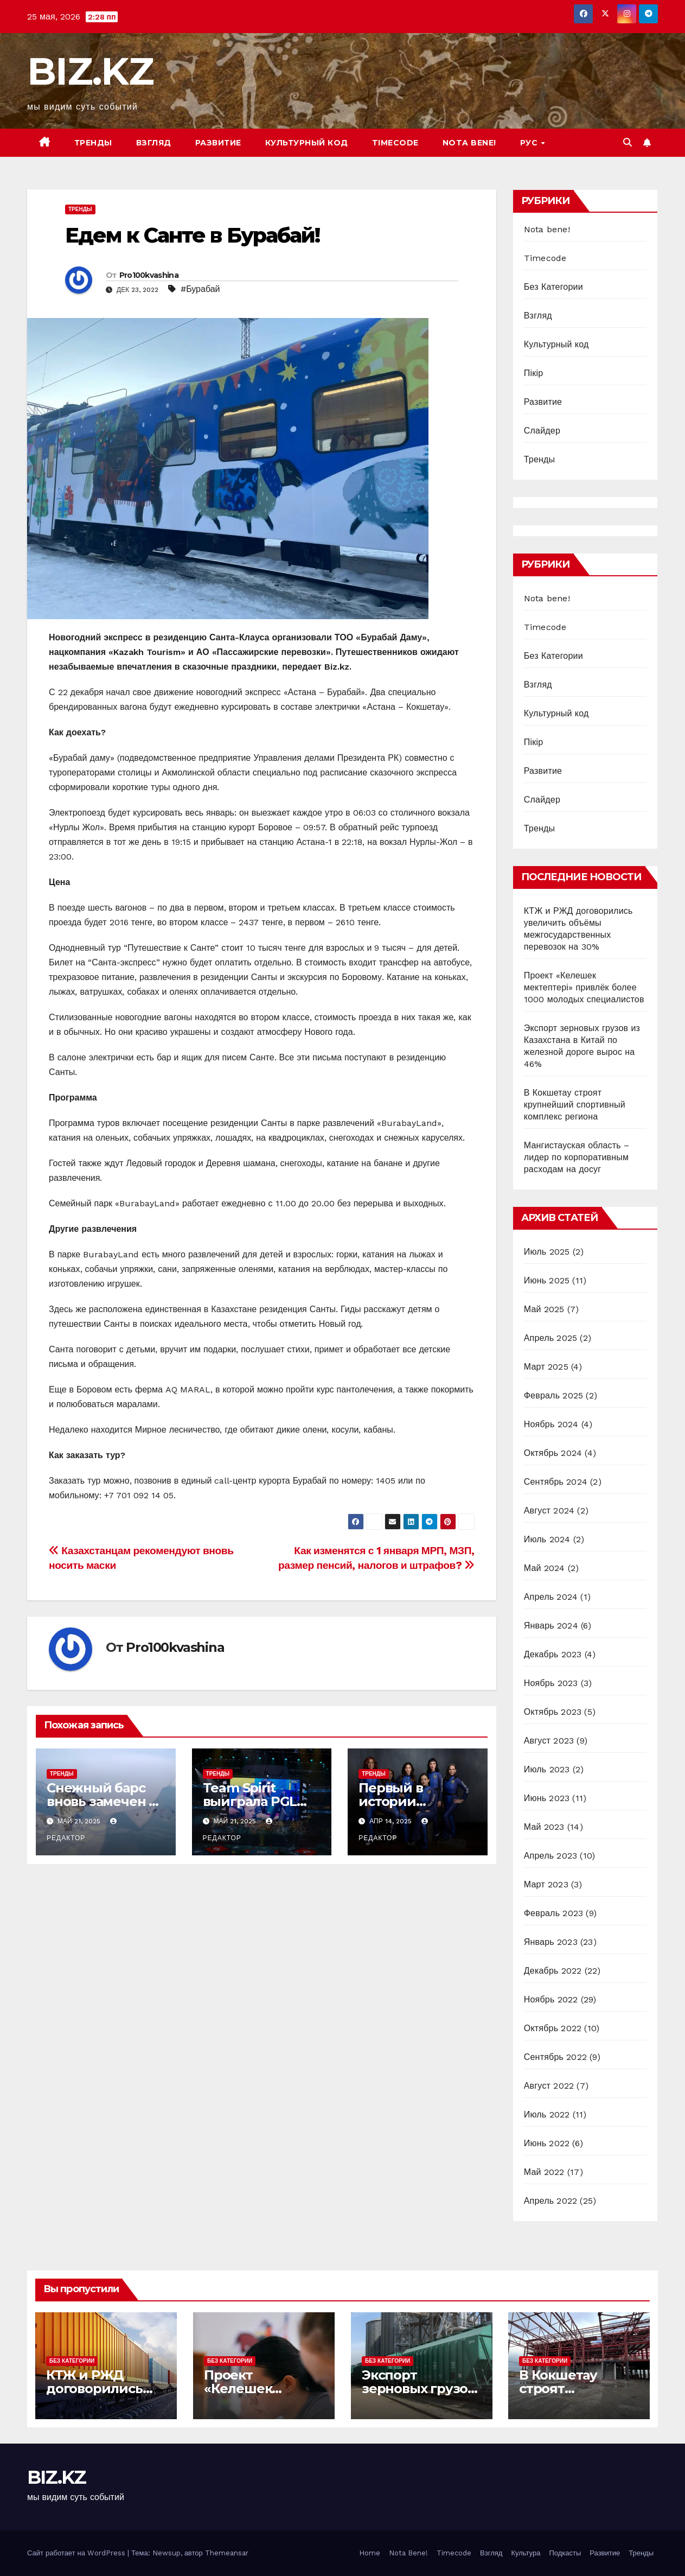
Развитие (218, 143)
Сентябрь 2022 (555, 2057)
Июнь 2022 (546, 2143)
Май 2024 (544, 1568)
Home (369, 2553)
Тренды (93, 143)
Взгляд (153, 143)
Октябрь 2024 (553, 1453)
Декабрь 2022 (553, 1971)
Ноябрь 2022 (551, 1999)
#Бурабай (200, 289)
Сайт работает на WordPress (77, 2553)
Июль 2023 (547, 1769)
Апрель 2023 (550, 1855)
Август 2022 (549, 2086)
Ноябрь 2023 (551, 1683)
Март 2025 (546, 1367)
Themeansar (226, 2553)
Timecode (395, 143)
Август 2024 (549, 1510)
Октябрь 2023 (552, 1712)
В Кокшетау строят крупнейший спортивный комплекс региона (574, 1104)
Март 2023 (546, 1884)
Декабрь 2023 (553, 1654)
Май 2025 (544, 1309)
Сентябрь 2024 (555, 1482)
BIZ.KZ (90, 71)
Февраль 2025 (553, 1395)
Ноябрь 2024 (551, 1424)
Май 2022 (544, 2172)
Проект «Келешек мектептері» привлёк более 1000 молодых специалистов (584, 987)
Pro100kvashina (148, 275)
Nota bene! (469, 143)
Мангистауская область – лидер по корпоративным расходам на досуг (576, 1157)
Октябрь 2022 (552, 2028)
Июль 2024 (547, 1539)
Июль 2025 (547, 1251)
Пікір (533, 373)
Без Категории (553, 287)
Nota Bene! (408, 2553)
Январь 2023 (551, 1942)
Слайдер (542, 430)
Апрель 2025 (550, 1338)
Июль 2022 (547, 2114)
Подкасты (565, 2553)
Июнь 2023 (546, 1798)
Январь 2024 (551, 1625)
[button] (627, 142)
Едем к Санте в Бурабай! (192, 235)
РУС (530, 143)
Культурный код (306, 143)
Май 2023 (544, 1827)
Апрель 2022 (550, 2201)
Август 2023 (549, 1740)
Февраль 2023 (553, 1913)
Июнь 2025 (546, 1280)
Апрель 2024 (551, 1597)
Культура (525, 2553)
